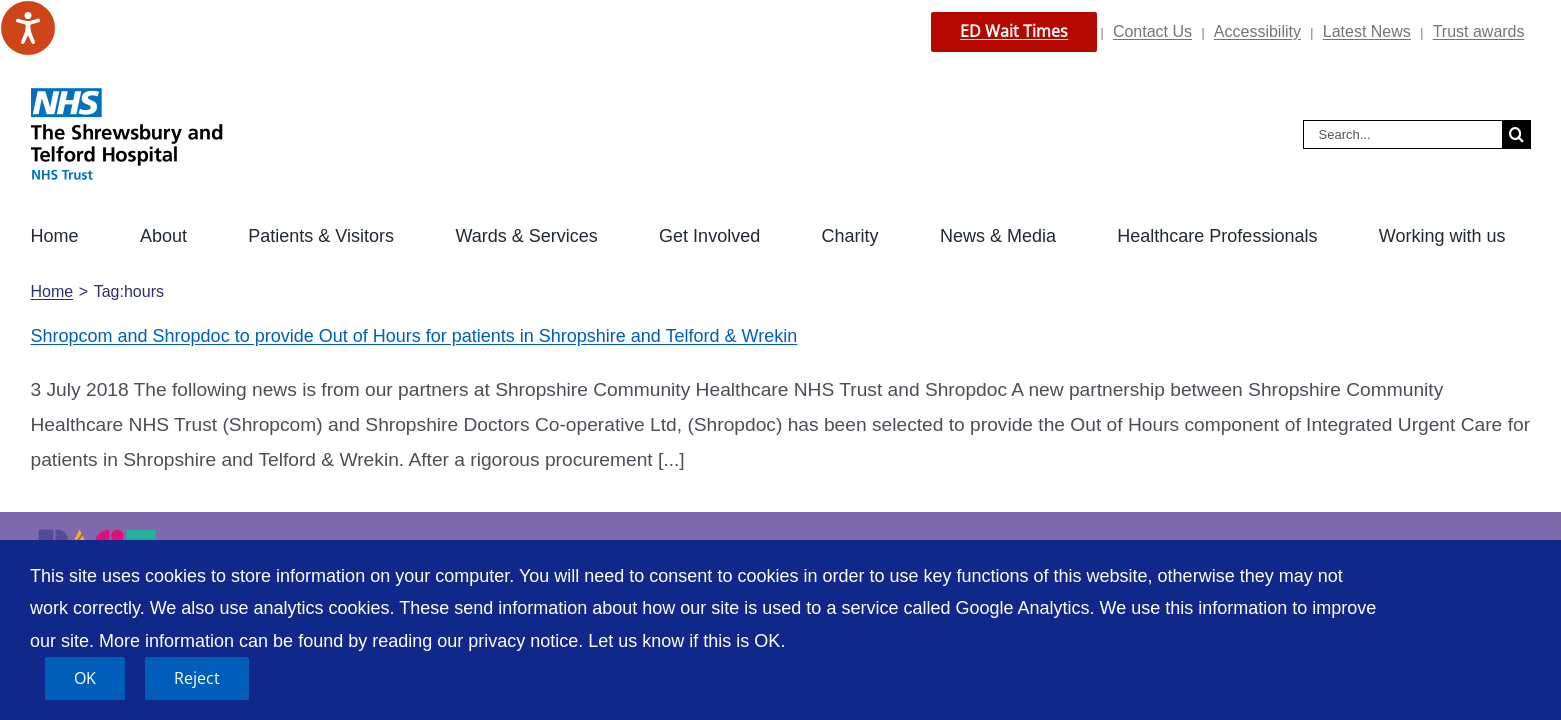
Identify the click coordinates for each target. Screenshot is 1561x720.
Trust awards (1479, 31)
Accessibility (1257, 31)
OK (85, 678)
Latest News (1367, 31)
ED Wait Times (1014, 31)
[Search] (1516, 134)
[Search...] (1402, 134)
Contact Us (1152, 31)
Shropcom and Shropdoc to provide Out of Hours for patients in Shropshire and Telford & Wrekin (414, 336)
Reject (197, 678)
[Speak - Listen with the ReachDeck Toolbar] (28, 28)
